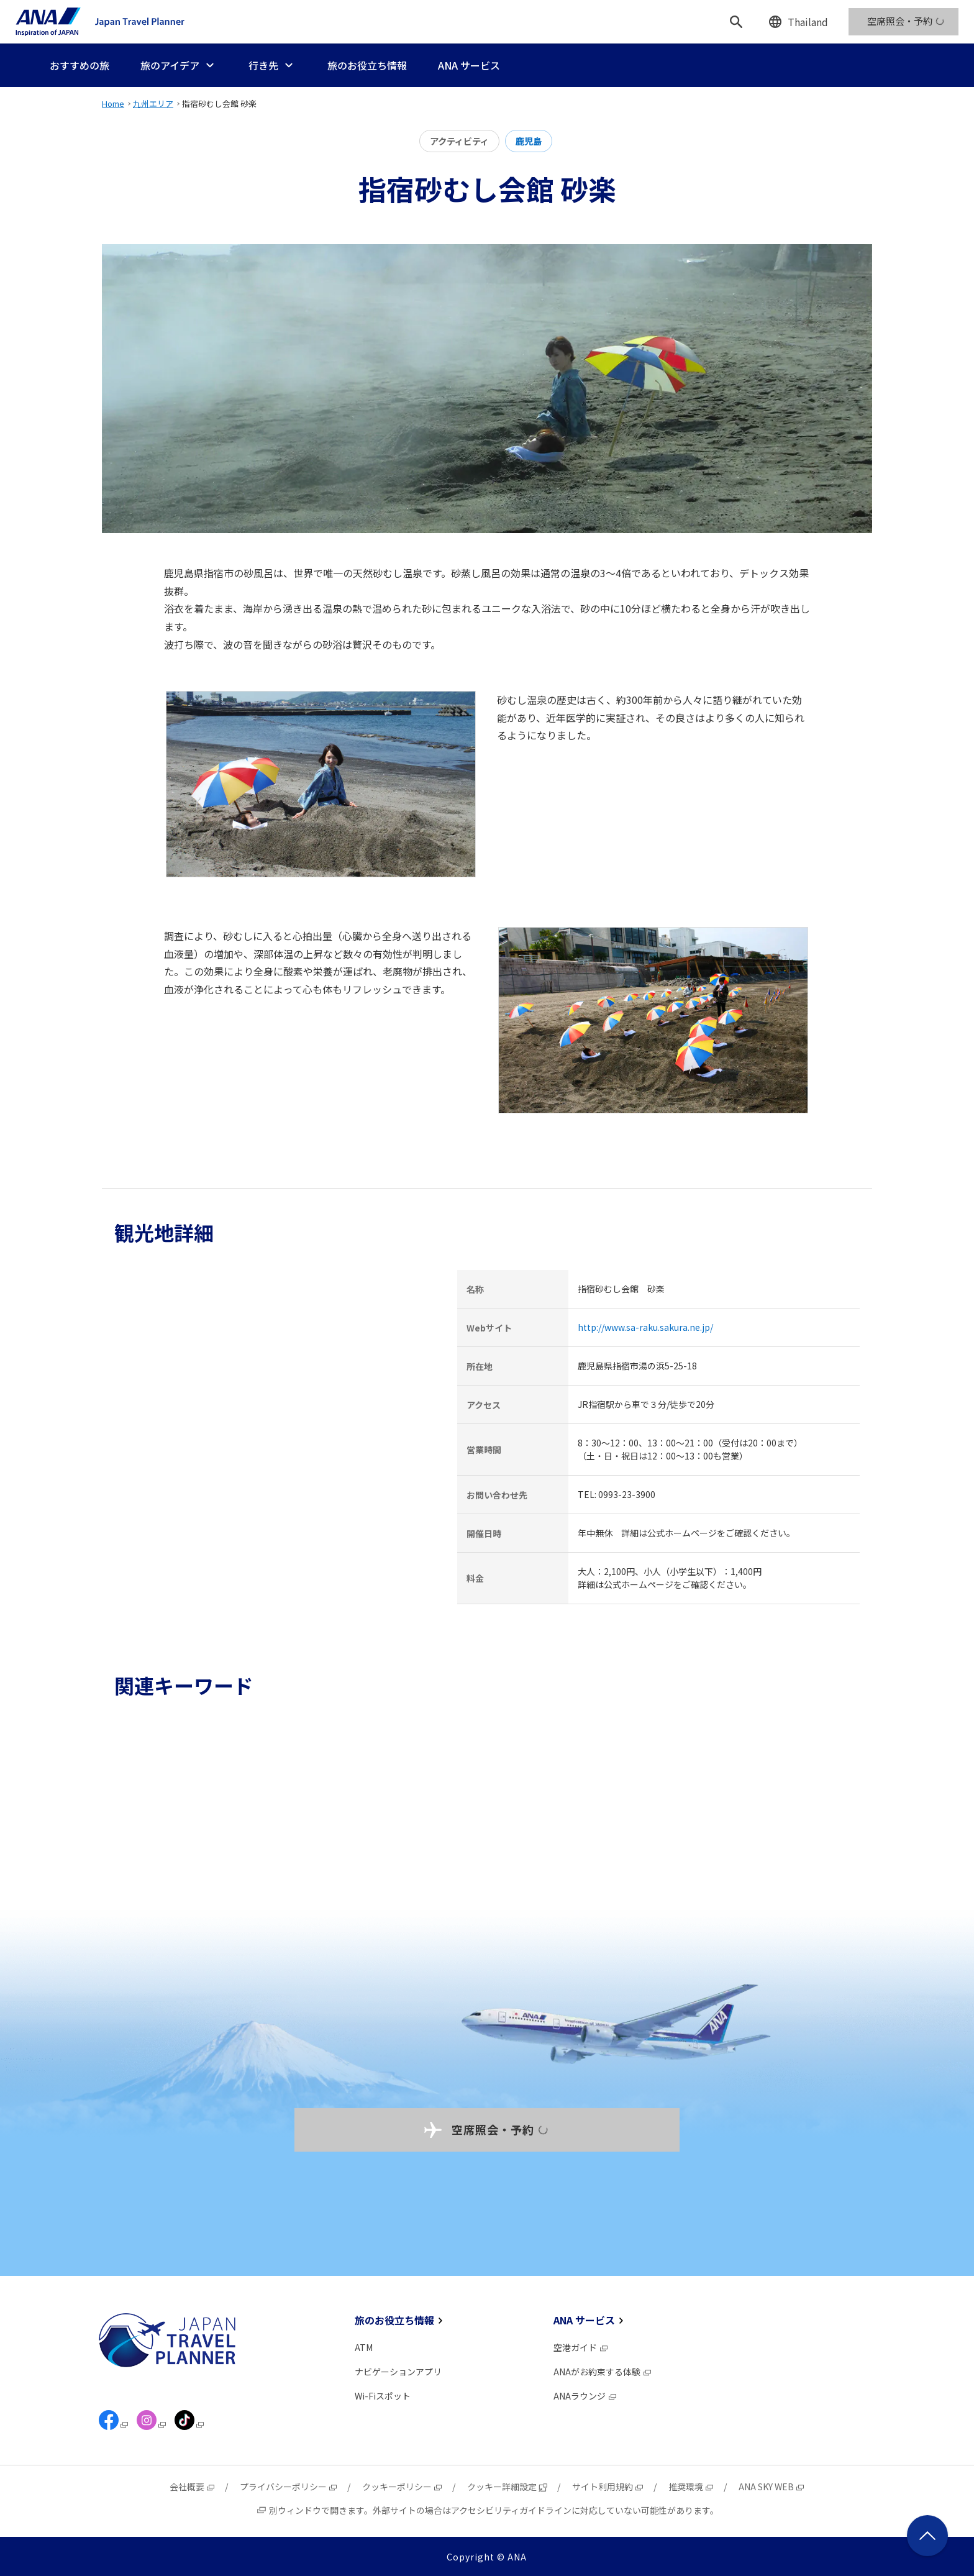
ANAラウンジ (585, 2396)
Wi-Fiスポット (383, 2396)
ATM (364, 2347)
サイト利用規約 (608, 2486)
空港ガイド (581, 2347)
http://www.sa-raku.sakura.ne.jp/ (645, 1327)
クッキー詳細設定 (507, 2486)
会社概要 (193, 2486)
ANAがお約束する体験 (602, 2371)
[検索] (736, 21)
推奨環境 (691, 2486)
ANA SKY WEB (772, 2486)
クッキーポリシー (402, 2486)
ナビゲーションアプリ (398, 2371)
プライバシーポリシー (289, 2486)
